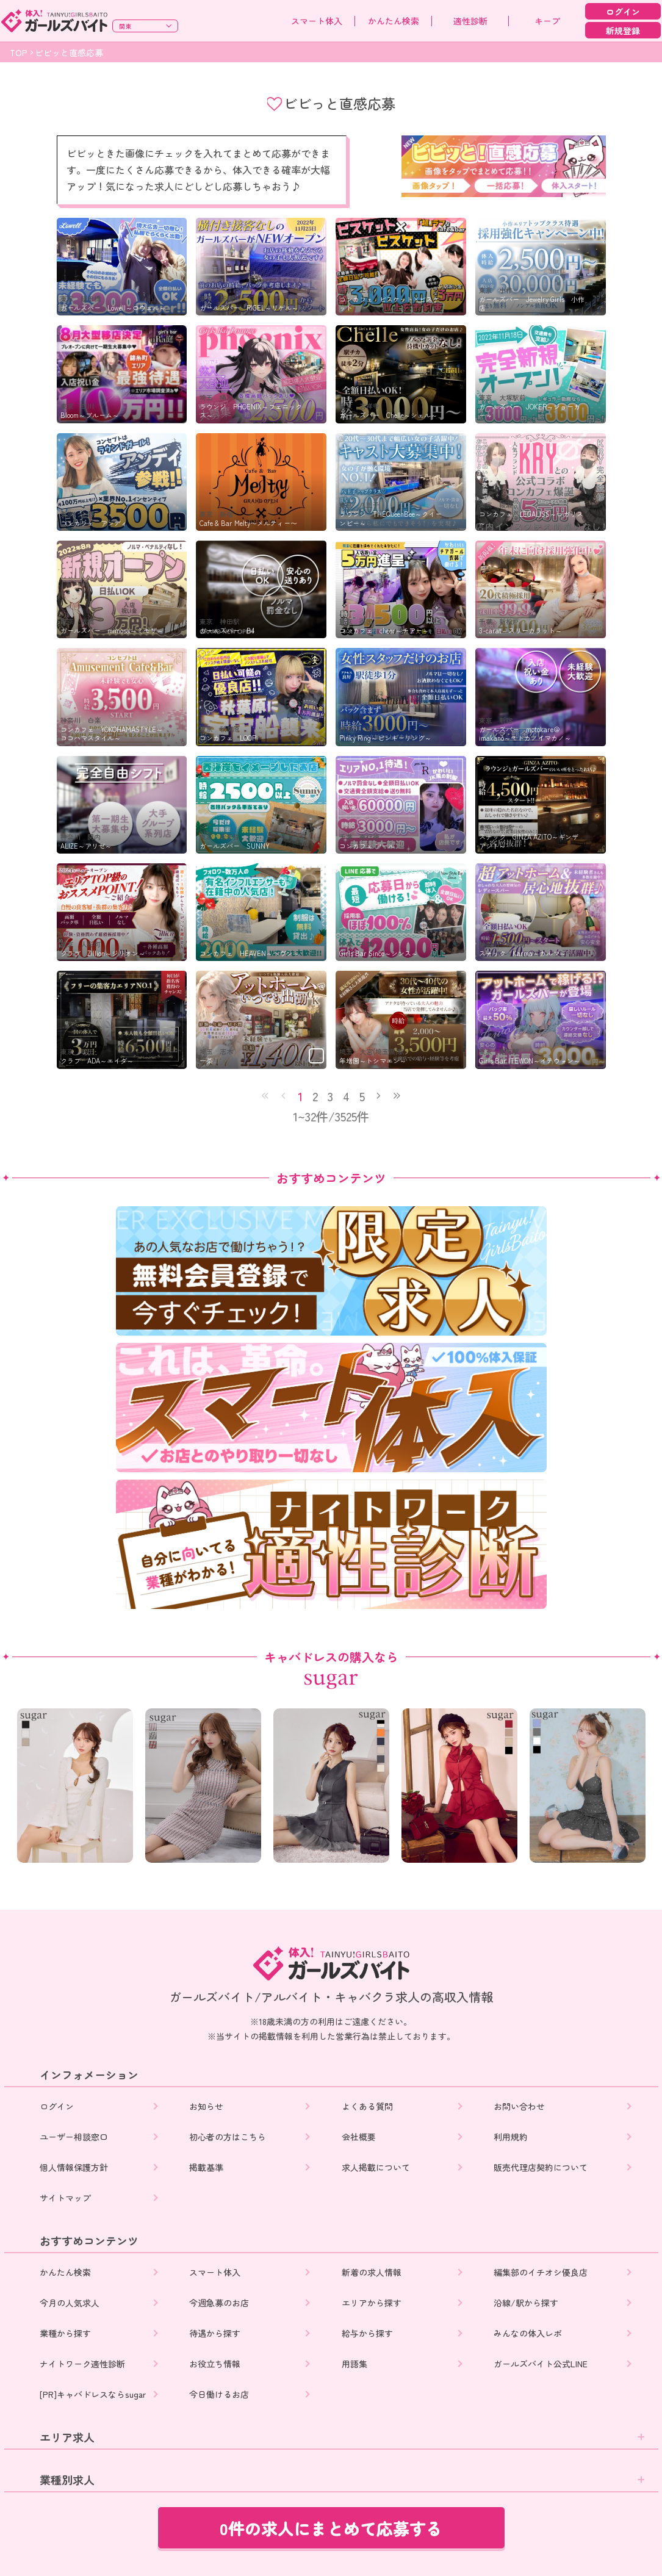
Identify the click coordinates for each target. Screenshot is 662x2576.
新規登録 (623, 30)
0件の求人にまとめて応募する (331, 2528)
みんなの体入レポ (529, 2333)
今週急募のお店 (220, 2303)
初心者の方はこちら (229, 2137)
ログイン (623, 11)
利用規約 (512, 2137)
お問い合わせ (520, 2106)
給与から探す (368, 2333)
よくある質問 (368, 2106)
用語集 (355, 2364)
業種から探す (65, 2333)
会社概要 (360, 2137)
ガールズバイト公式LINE (542, 2364)
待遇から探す (216, 2333)
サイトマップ (65, 2198)
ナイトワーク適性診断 (82, 2364)
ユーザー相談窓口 (74, 2137)
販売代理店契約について (542, 2167)
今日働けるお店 (220, 2394)
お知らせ (207, 2106)
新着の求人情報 (372, 2272)
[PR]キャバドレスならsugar (93, 2394)
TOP (18, 52)
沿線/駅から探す (527, 2303)
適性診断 (470, 21)
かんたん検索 (393, 21)
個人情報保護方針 (74, 2167)
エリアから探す (372, 2303)
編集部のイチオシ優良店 (542, 2272)
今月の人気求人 (69, 2303)
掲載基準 (207, 2167)
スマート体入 (316, 21)
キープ (547, 21)
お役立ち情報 (216, 2364)
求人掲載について (377, 2167)
